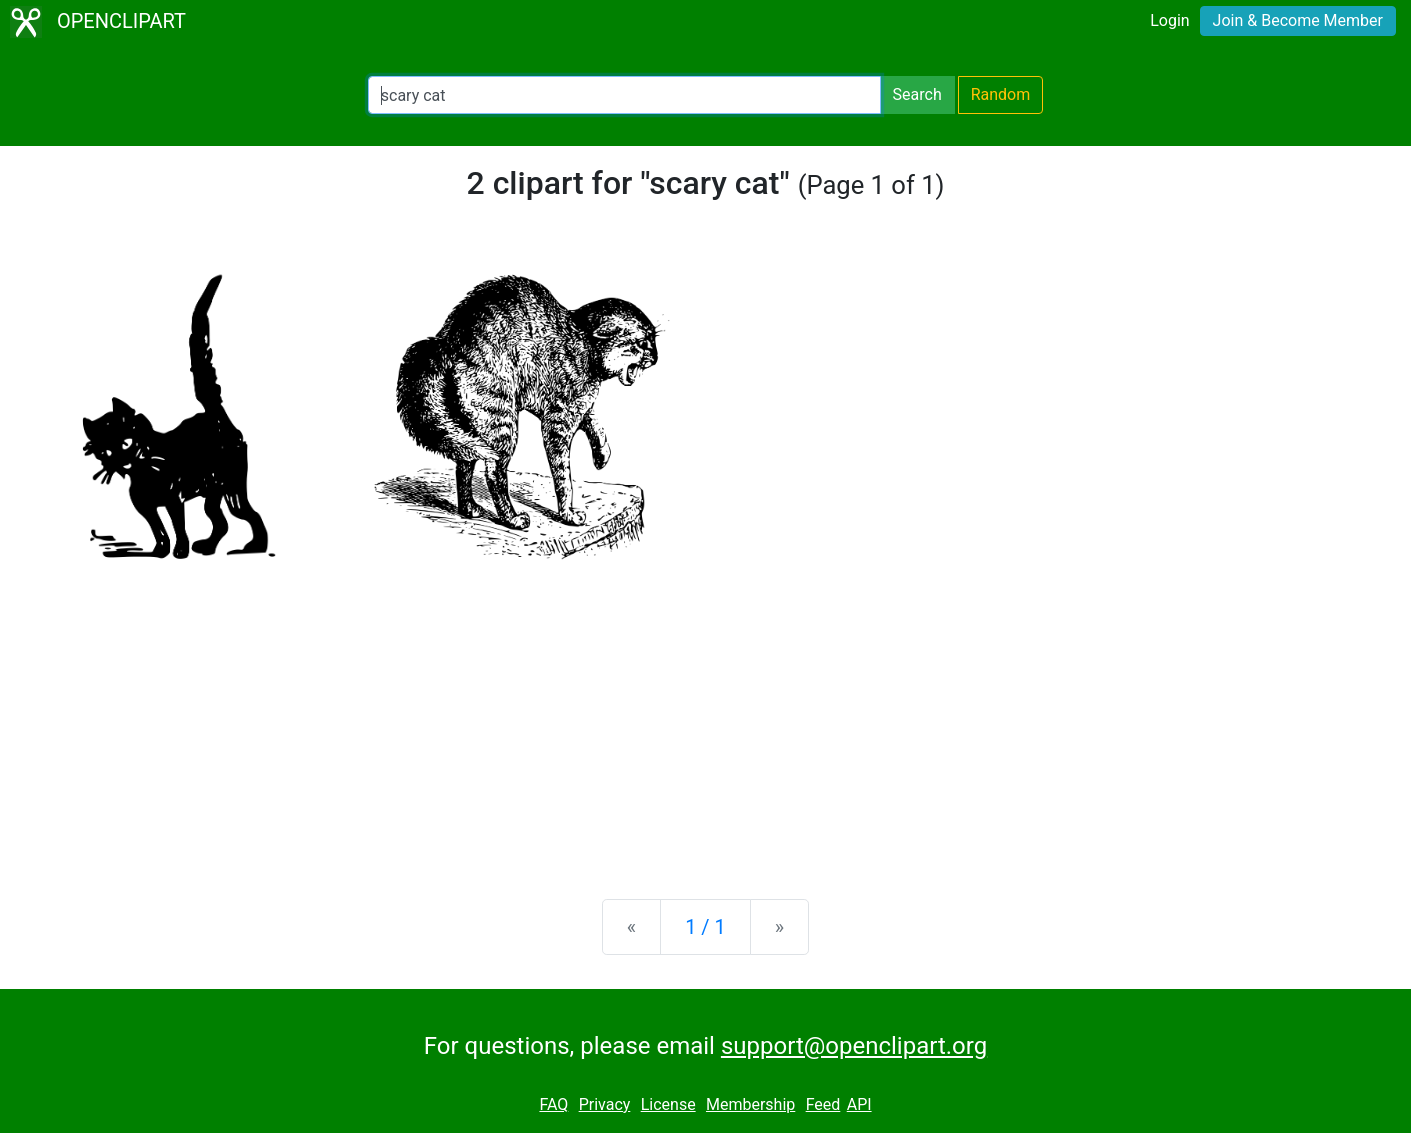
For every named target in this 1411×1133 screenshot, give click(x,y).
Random (1001, 94)
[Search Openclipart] (624, 95)
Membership (750, 1104)
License (668, 1104)
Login (1169, 20)
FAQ (553, 1104)
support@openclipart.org (854, 1046)
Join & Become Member (1298, 20)
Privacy (605, 1104)
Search (917, 94)
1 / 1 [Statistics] (705, 927)
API (859, 1104)
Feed (823, 1104)
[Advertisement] (706, 727)
